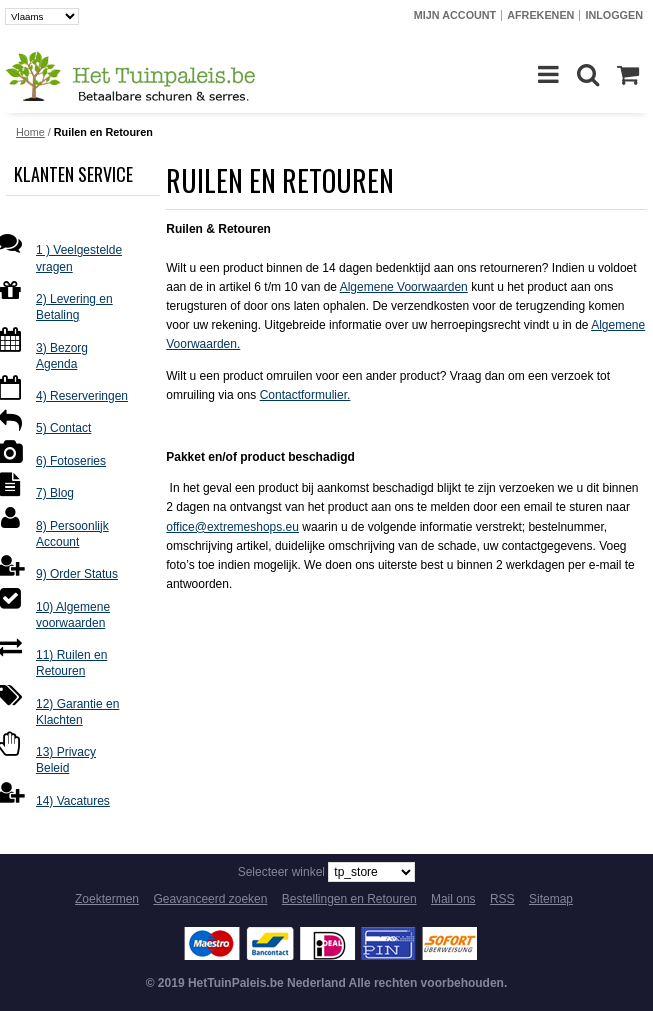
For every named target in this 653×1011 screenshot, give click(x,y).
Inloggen (614, 15)
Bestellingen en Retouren (349, 899)
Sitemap (551, 899)
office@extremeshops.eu (232, 527)
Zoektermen (107, 899)
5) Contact (63, 428)
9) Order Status (77, 574)
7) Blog (55, 493)
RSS (502, 899)
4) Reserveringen (82, 396)
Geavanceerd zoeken (210, 899)
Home (30, 132)
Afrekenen (540, 15)
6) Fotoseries (71, 461)
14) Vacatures (73, 801)
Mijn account (455, 15)
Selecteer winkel (281, 872)
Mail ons (453, 899)
